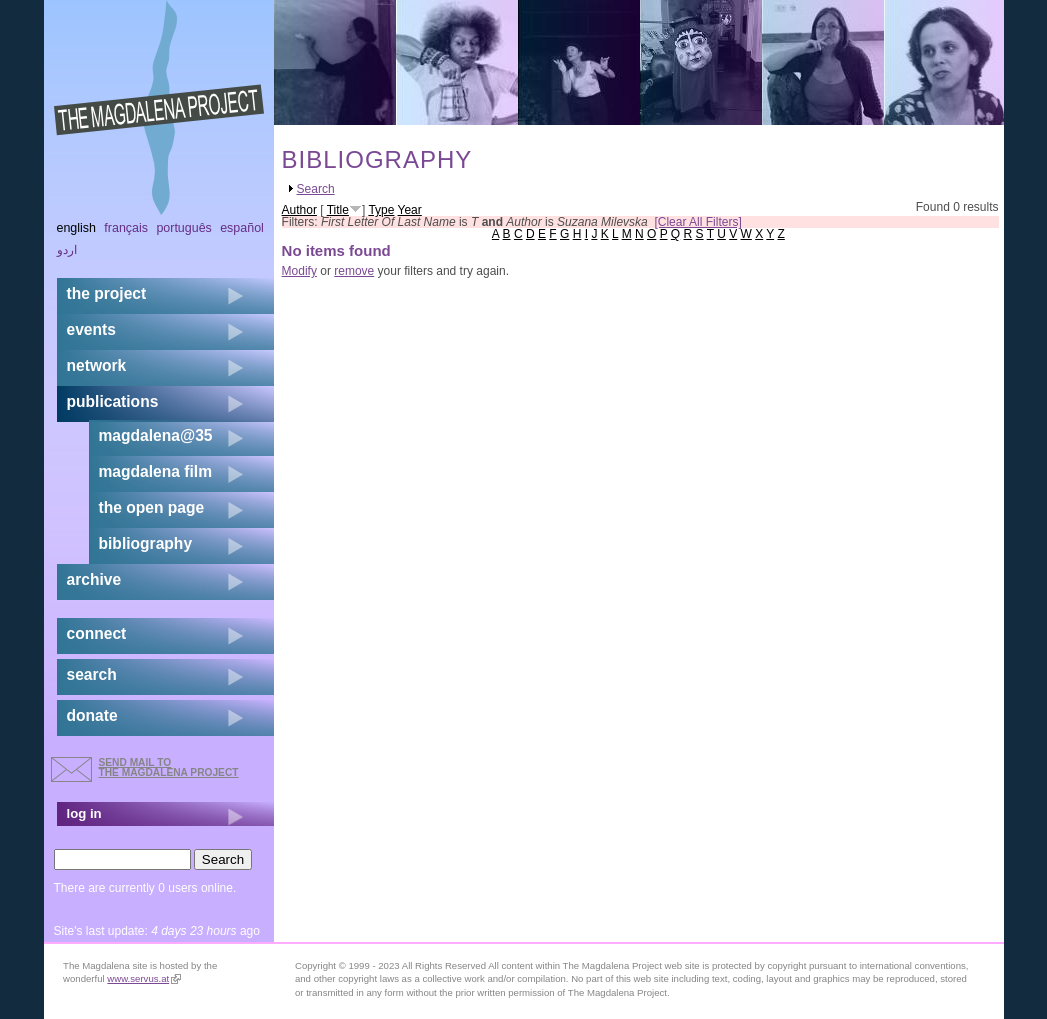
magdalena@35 (156, 435)
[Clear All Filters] (697, 222)
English (77, 228)
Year (410, 210)
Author (299, 210)
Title (338, 210)
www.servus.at (144, 978)
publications (113, 401)
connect (97, 633)
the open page (152, 507)
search (92, 674)
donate (92, 715)
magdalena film (156, 471)
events (91, 329)
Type (381, 210)
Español (242, 228)
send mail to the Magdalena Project (169, 767)
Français (126, 228)
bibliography (146, 543)
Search (316, 189)
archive (94, 579)
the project (107, 293)
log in (84, 813)
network (97, 365)
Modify (299, 271)
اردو (67, 250)
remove (354, 271)
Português (183, 228)
